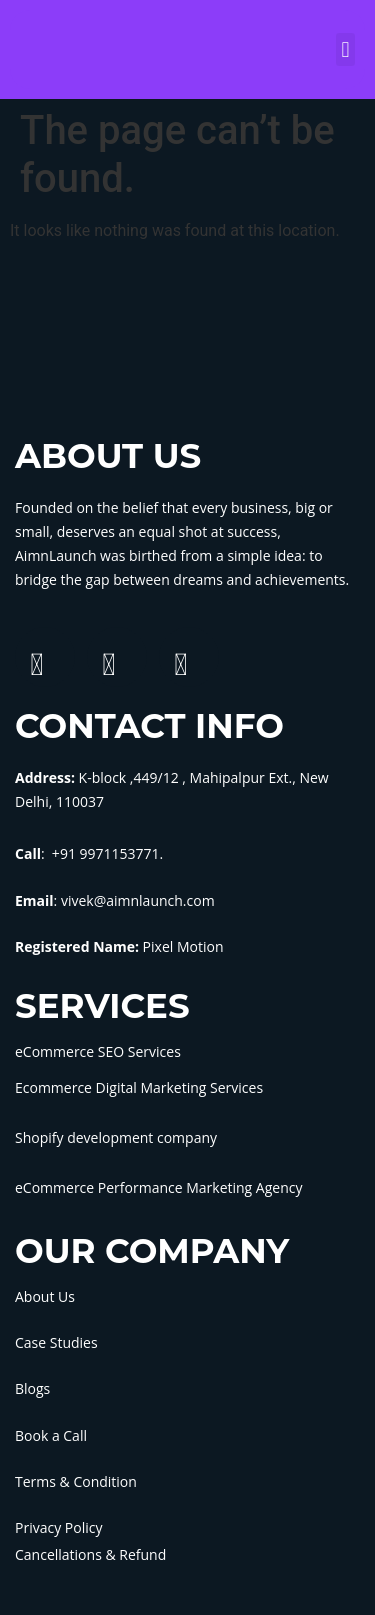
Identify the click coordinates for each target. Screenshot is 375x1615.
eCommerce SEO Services (98, 1051)
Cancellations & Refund (90, 1554)
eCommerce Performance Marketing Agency (158, 1187)
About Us (45, 1296)
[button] (345, 49)
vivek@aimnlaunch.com (138, 900)
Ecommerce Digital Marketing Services (139, 1087)
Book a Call (51, 1435)
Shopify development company (116, 1137)
